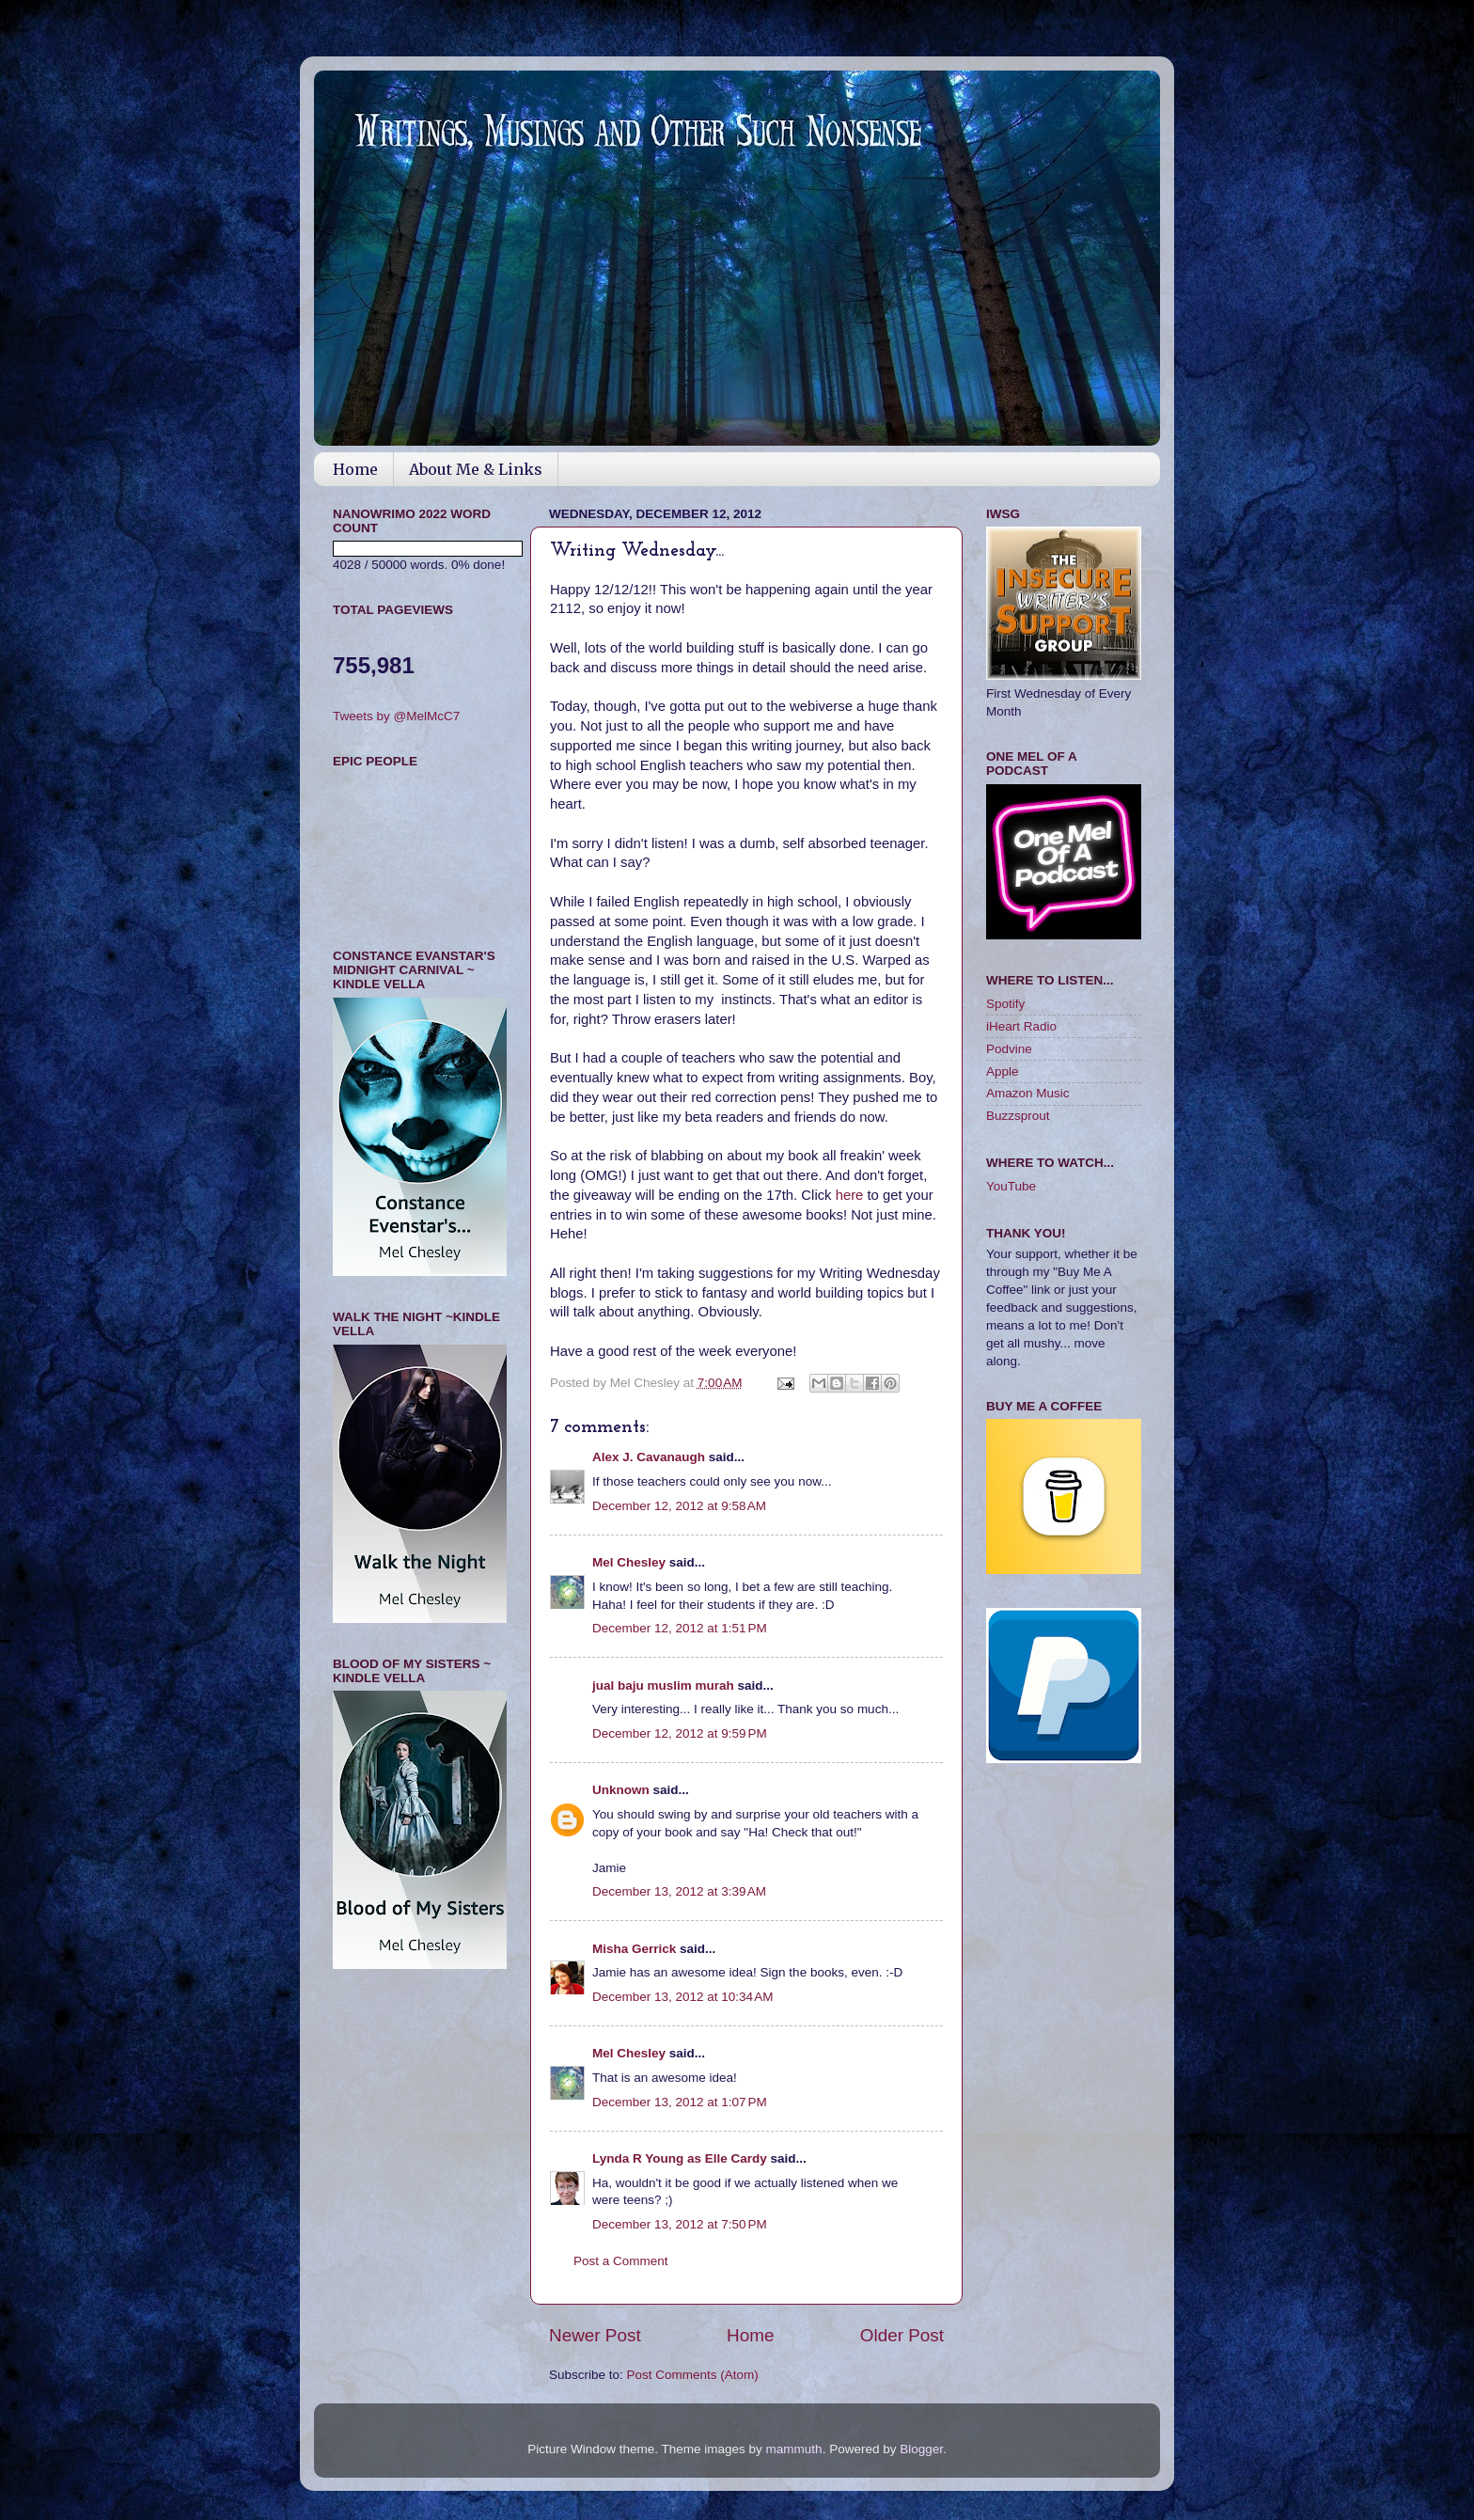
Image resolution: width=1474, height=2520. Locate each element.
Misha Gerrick (634, 1949)
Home (355, 469)
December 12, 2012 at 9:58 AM (679, 1506)
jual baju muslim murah (663, 1685)
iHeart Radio (1021, 1026)
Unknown (621, 1790)
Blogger (921, 2449)
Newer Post (595, 2335)
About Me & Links (475, 469)
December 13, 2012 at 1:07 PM (679, 2102)
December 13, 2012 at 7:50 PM (679, 2224)
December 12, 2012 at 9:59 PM (679, 1733)
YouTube (1011, 1186)
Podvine (1009, 1049)
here (852, 1195)
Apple (1002, 1071)
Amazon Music (1028, 1093)
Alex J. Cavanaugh (648, 1457)
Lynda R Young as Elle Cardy (679, 2158)
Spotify (1005, 1004)
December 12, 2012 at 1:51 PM (679, 1628)
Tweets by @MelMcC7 (396, 716)
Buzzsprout (1018, 1116)
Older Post (902, 2335)
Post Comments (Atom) (693, 2375)
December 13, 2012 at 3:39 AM (679, 1891)
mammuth (794, 2449)
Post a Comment (620, 2261)
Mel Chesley (629, 1562)
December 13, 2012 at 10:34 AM (683, 1997)
